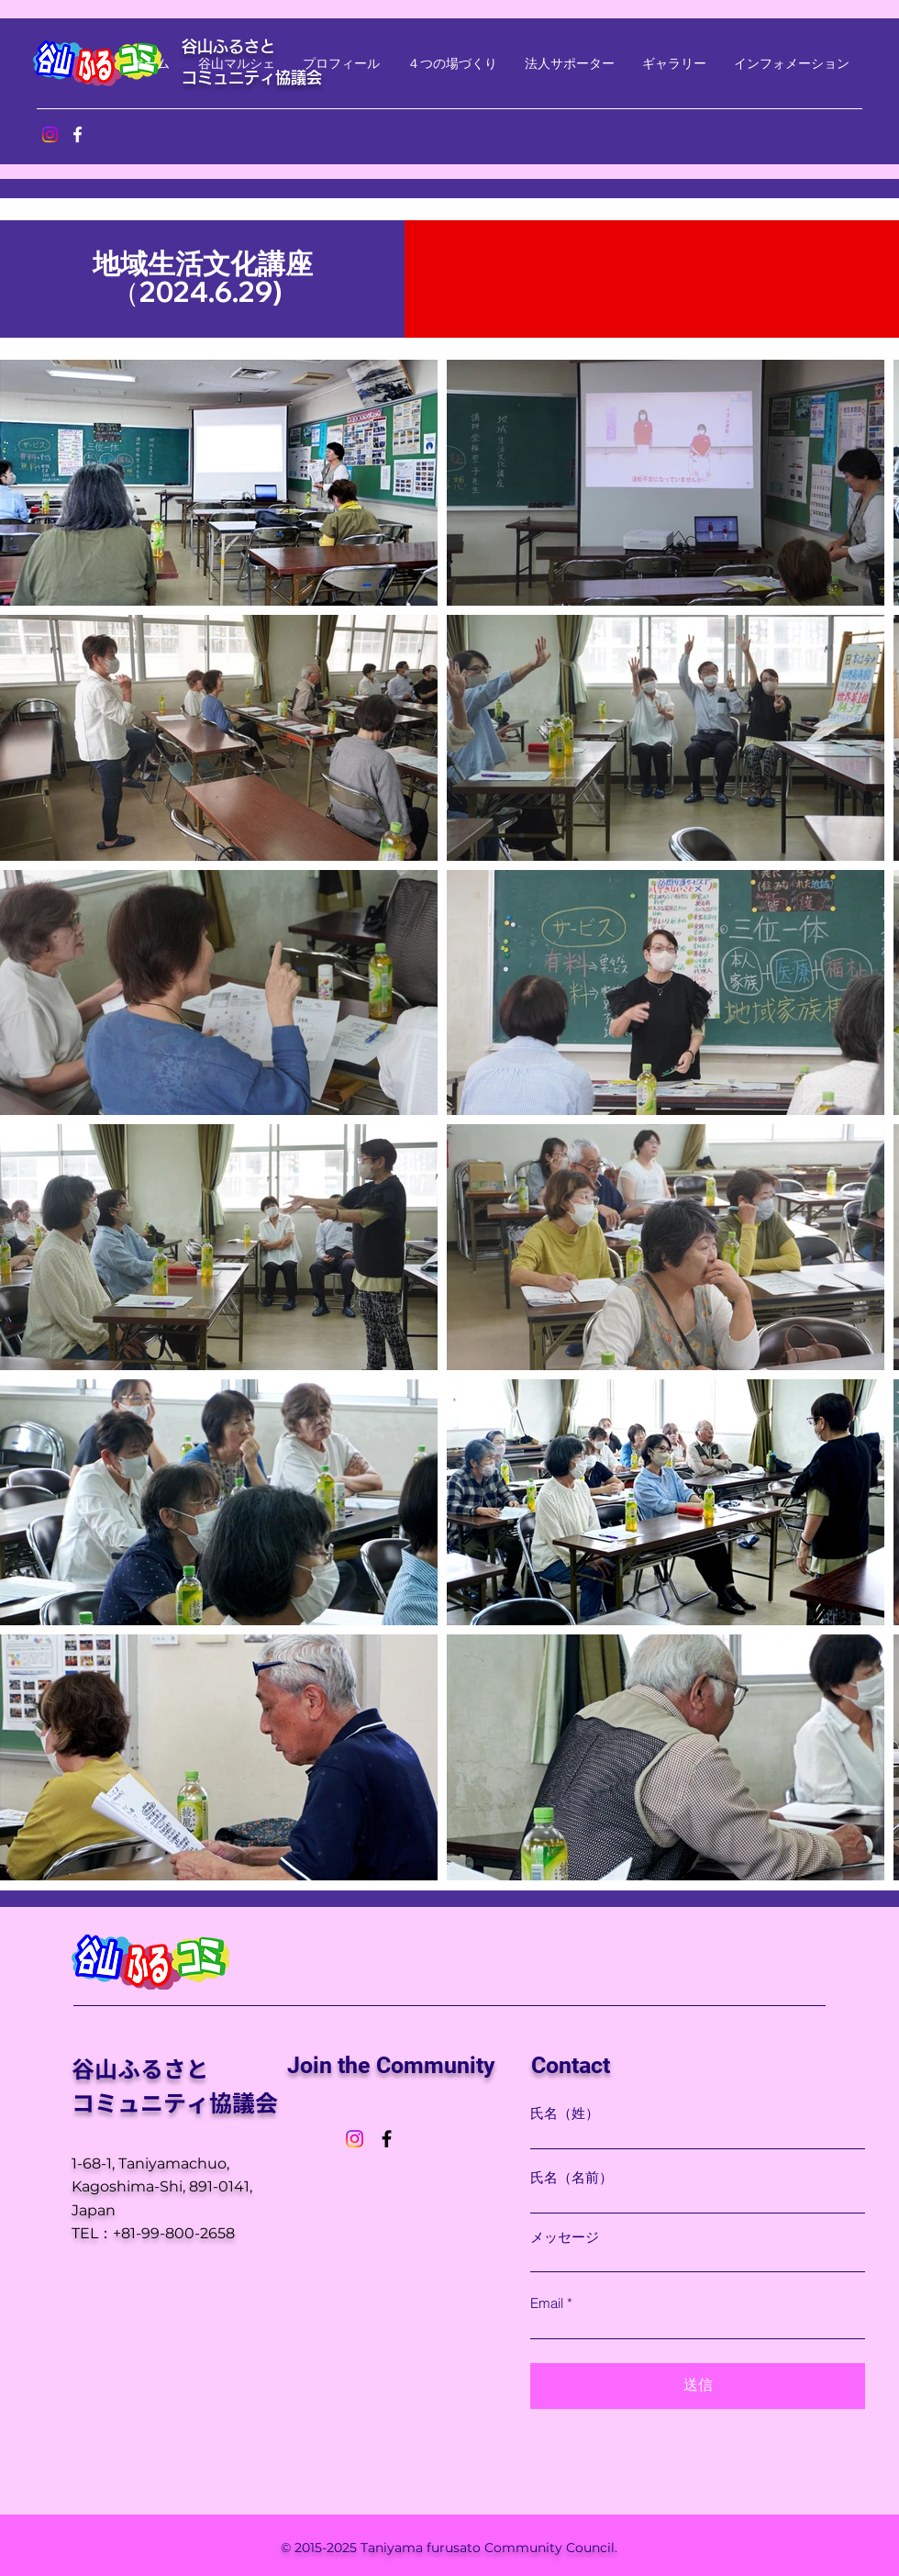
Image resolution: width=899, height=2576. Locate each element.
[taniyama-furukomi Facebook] (77, 134)
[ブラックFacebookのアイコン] (386, 2138)
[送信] (697, 2386)
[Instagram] (354, 2138)
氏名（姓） (564, 2113)
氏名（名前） (571, 2177)
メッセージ (564, 2237)
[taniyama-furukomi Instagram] (50, 134)
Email (546, 2303)
